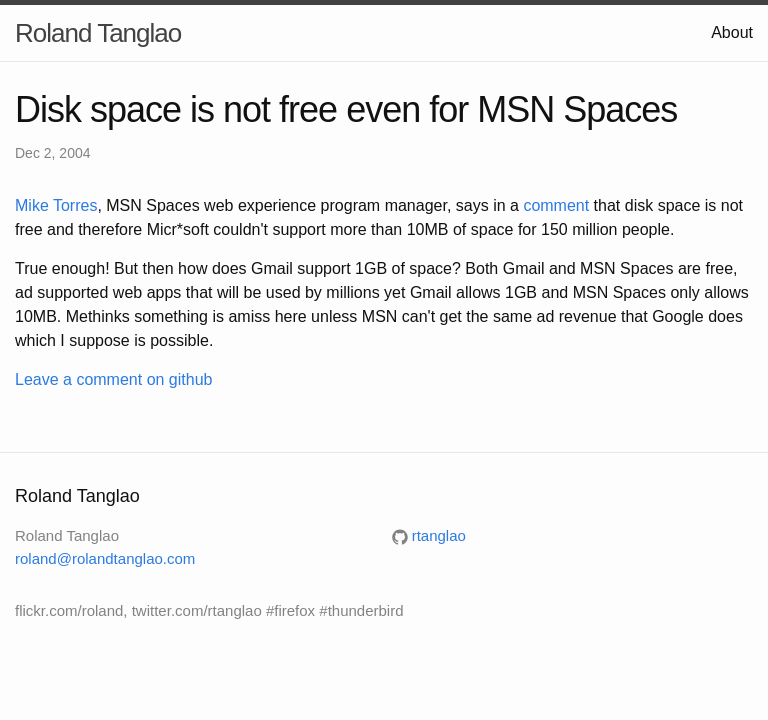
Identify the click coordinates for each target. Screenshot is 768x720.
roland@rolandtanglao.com (105, 558)
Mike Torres (56, 205)
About (732, 32)
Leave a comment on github (113, 379)
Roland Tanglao (98, 33)
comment (556, 205)
